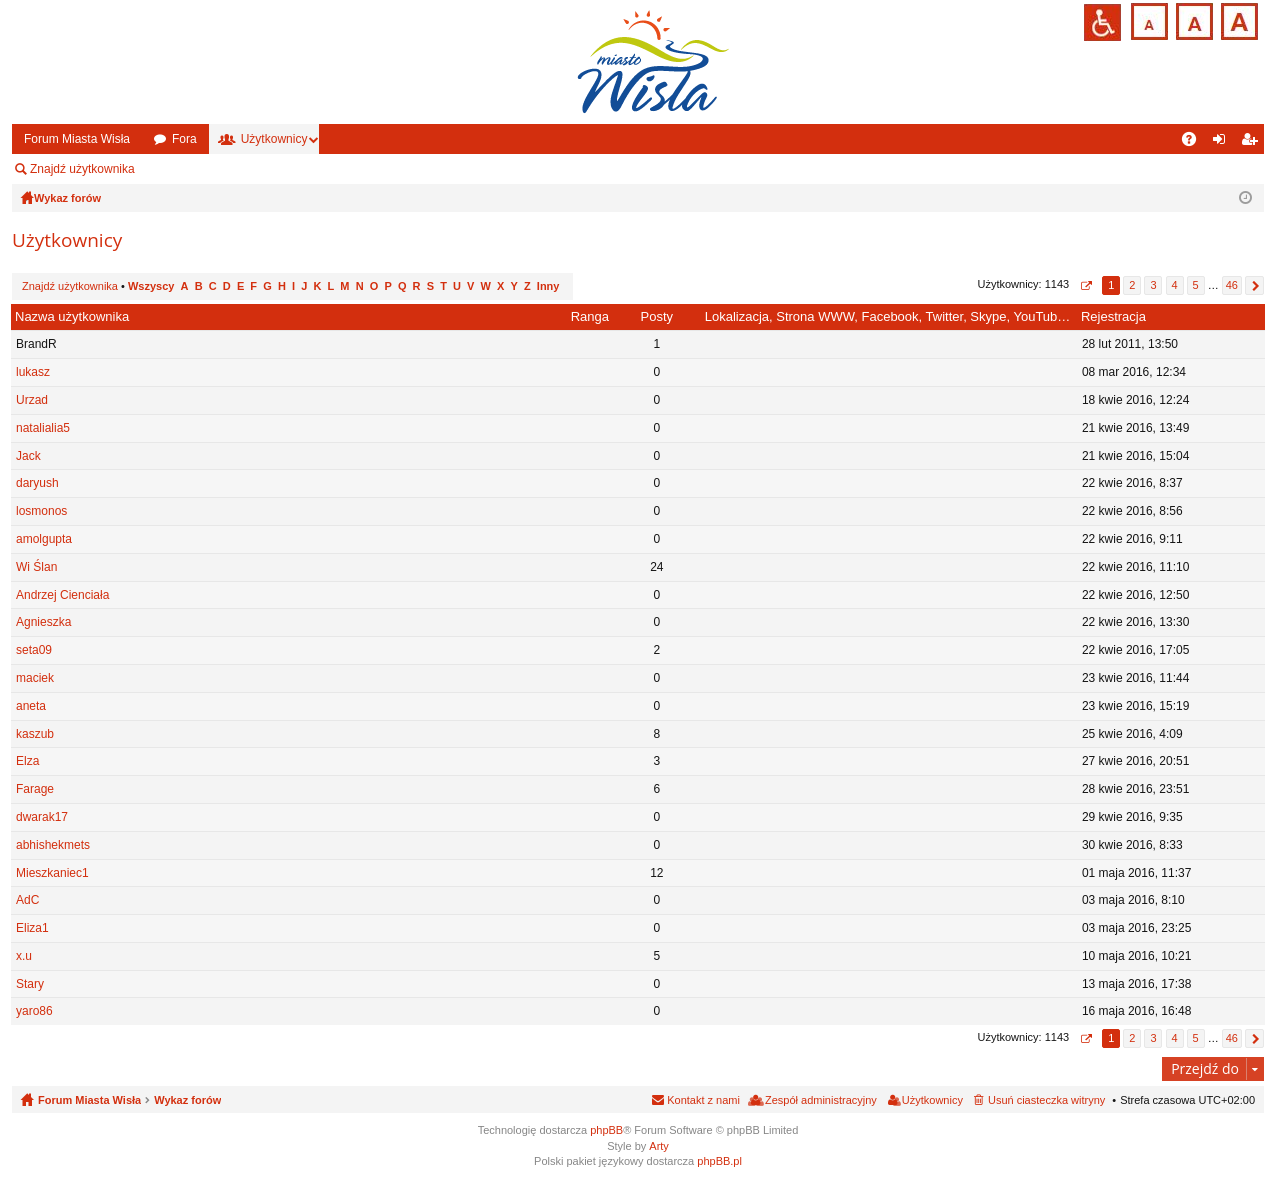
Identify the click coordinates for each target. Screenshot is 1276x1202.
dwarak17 (42, 817)
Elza (27, 761)
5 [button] (1196, 285)
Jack (28, 456)
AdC (27, 900)
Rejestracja (1113, 316)
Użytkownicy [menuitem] (932, 1100)
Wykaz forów (187, 1100)
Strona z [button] (1085, 285)
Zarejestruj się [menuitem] (1253, 143)
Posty (657, 316)
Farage (35, 789)
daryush (37, 483)
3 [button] (1153, 285)
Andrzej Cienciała (62, 595)
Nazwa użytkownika (72, 316)
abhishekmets (53, 845)
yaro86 (34, 1011)
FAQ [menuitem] (1195, 143)
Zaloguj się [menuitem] (1223, 143)
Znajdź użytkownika (82, 169)
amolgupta (44, 539)
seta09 (34, 650)
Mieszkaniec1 (52, 873)
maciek (35, 678)
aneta (31, 706)
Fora (184, 139)
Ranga (590, 316)
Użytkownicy (274, 139)
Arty (659, 1146)
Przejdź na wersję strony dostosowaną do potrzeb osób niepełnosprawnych (1102, 22)
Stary (30, 984)
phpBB (606, 1130)
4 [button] (1174, 285)
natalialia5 (43, 428)
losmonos (41, 511)
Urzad (32, 400)
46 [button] (1232, 285)
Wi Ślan (36, 567)
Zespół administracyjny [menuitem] (225, 169)
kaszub (35, 734)
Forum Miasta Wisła (77, 139)
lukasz (33, 372)
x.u (24, 956)
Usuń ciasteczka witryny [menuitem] (1046, 1100)
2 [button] (1132, 285)
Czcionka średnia (1192, 19)
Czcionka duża (1237, 19)
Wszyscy (151, 286)
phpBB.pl (719, 1161)
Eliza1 (32, 928)
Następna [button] (1254, 285)
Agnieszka (43, 622)
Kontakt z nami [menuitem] (703, 1100)
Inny (548, 286)
